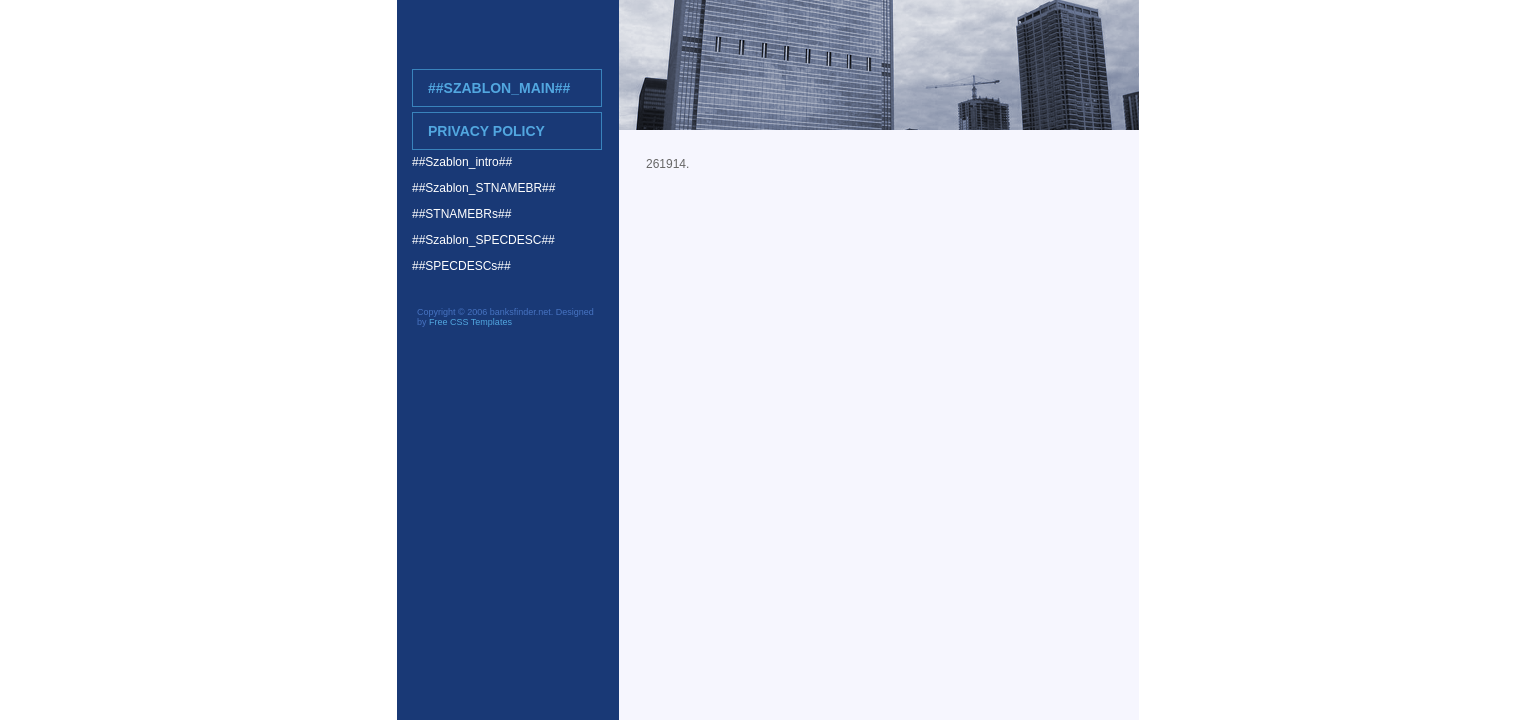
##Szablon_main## (499, 88)
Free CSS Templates (470, 322)
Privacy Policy (486, 131)
